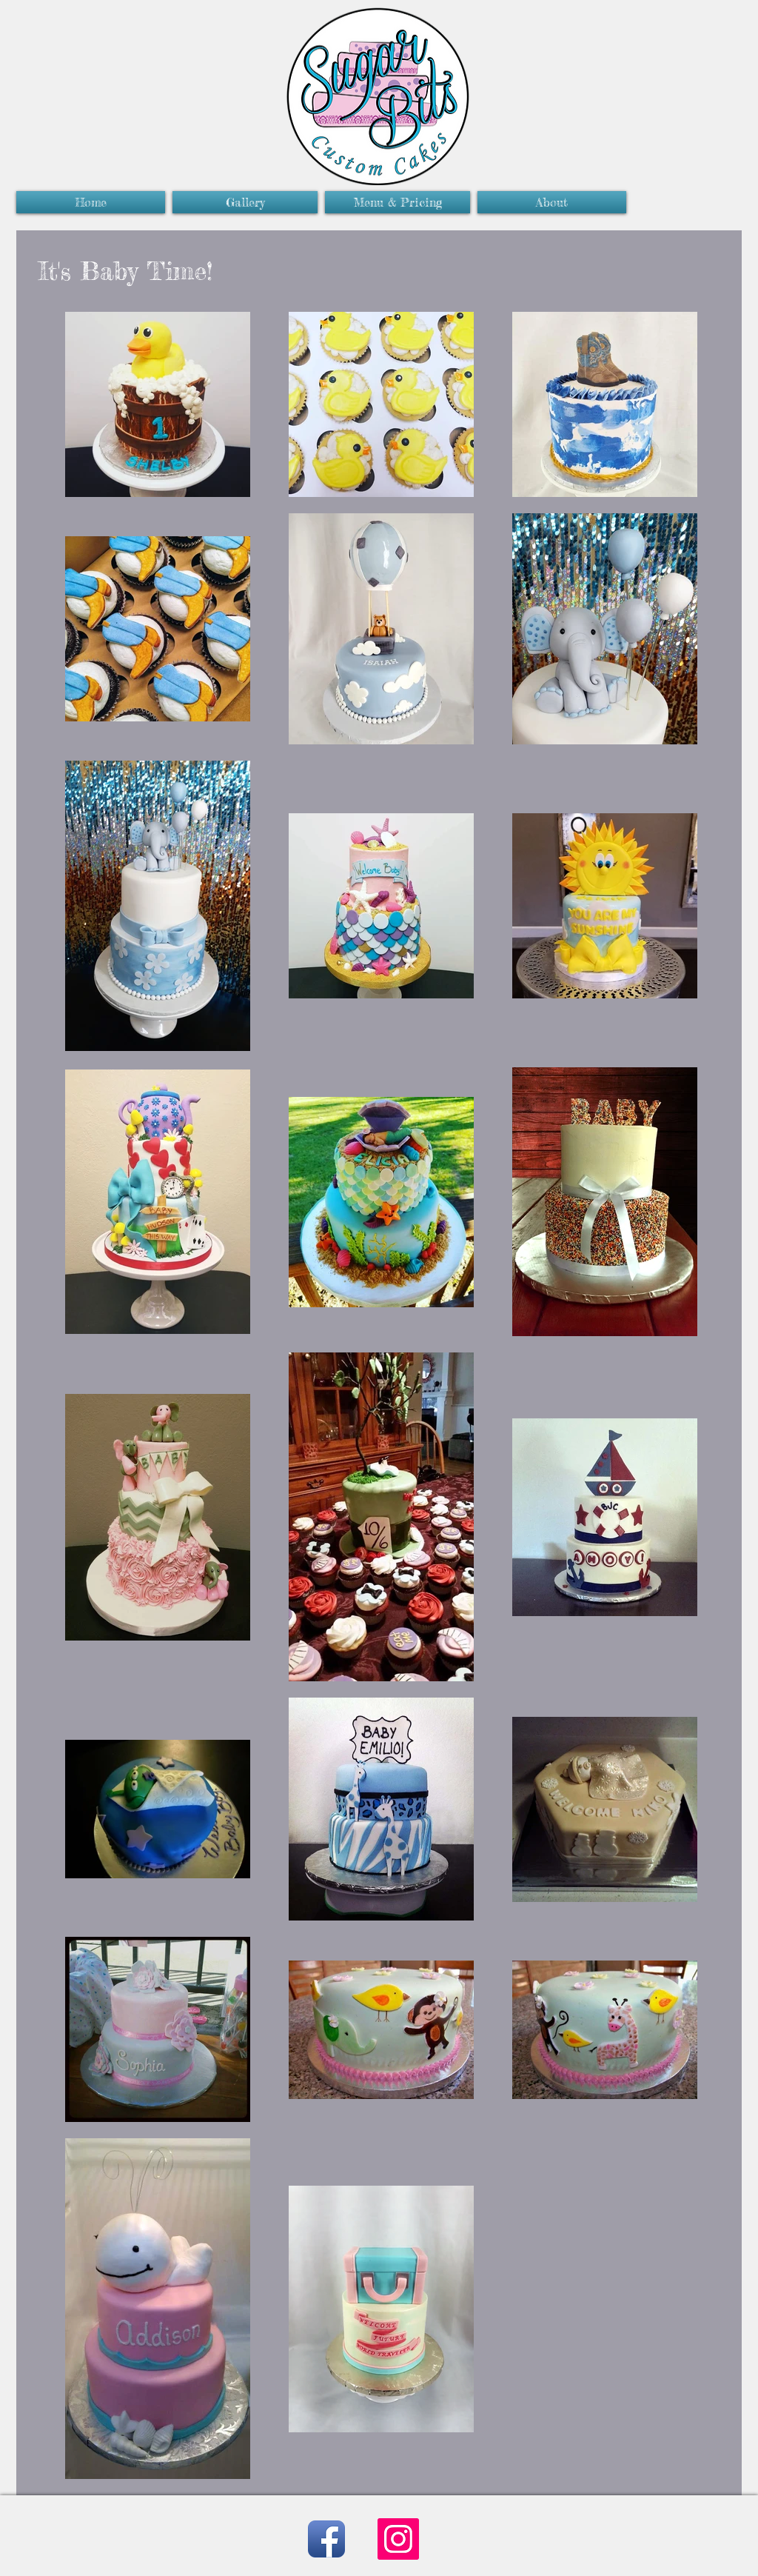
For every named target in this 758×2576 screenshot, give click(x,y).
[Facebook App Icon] (326, 2538)
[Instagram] (398, 2539)
